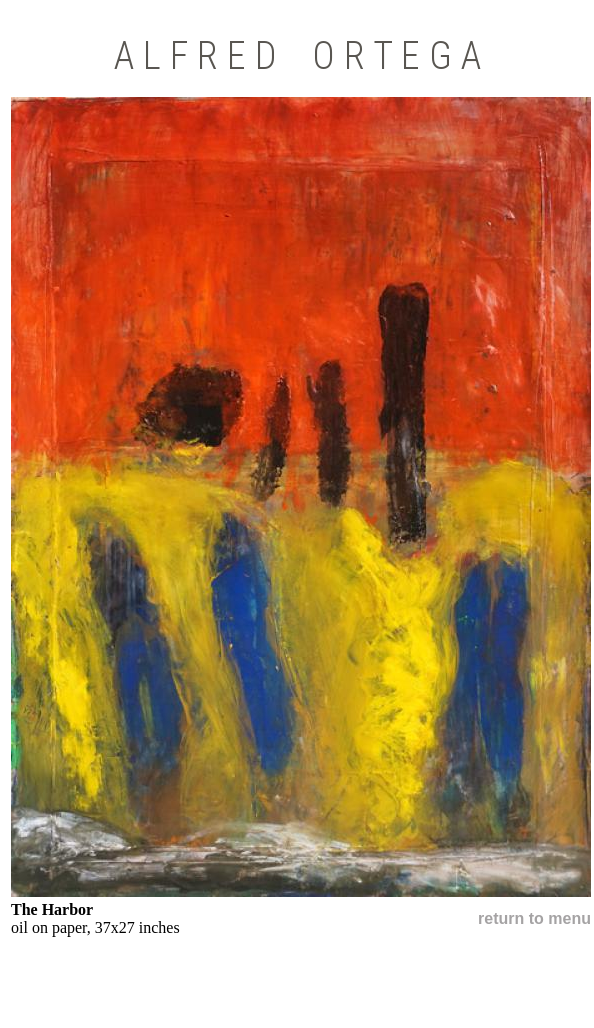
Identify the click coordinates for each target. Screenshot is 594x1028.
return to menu (534, 918)
